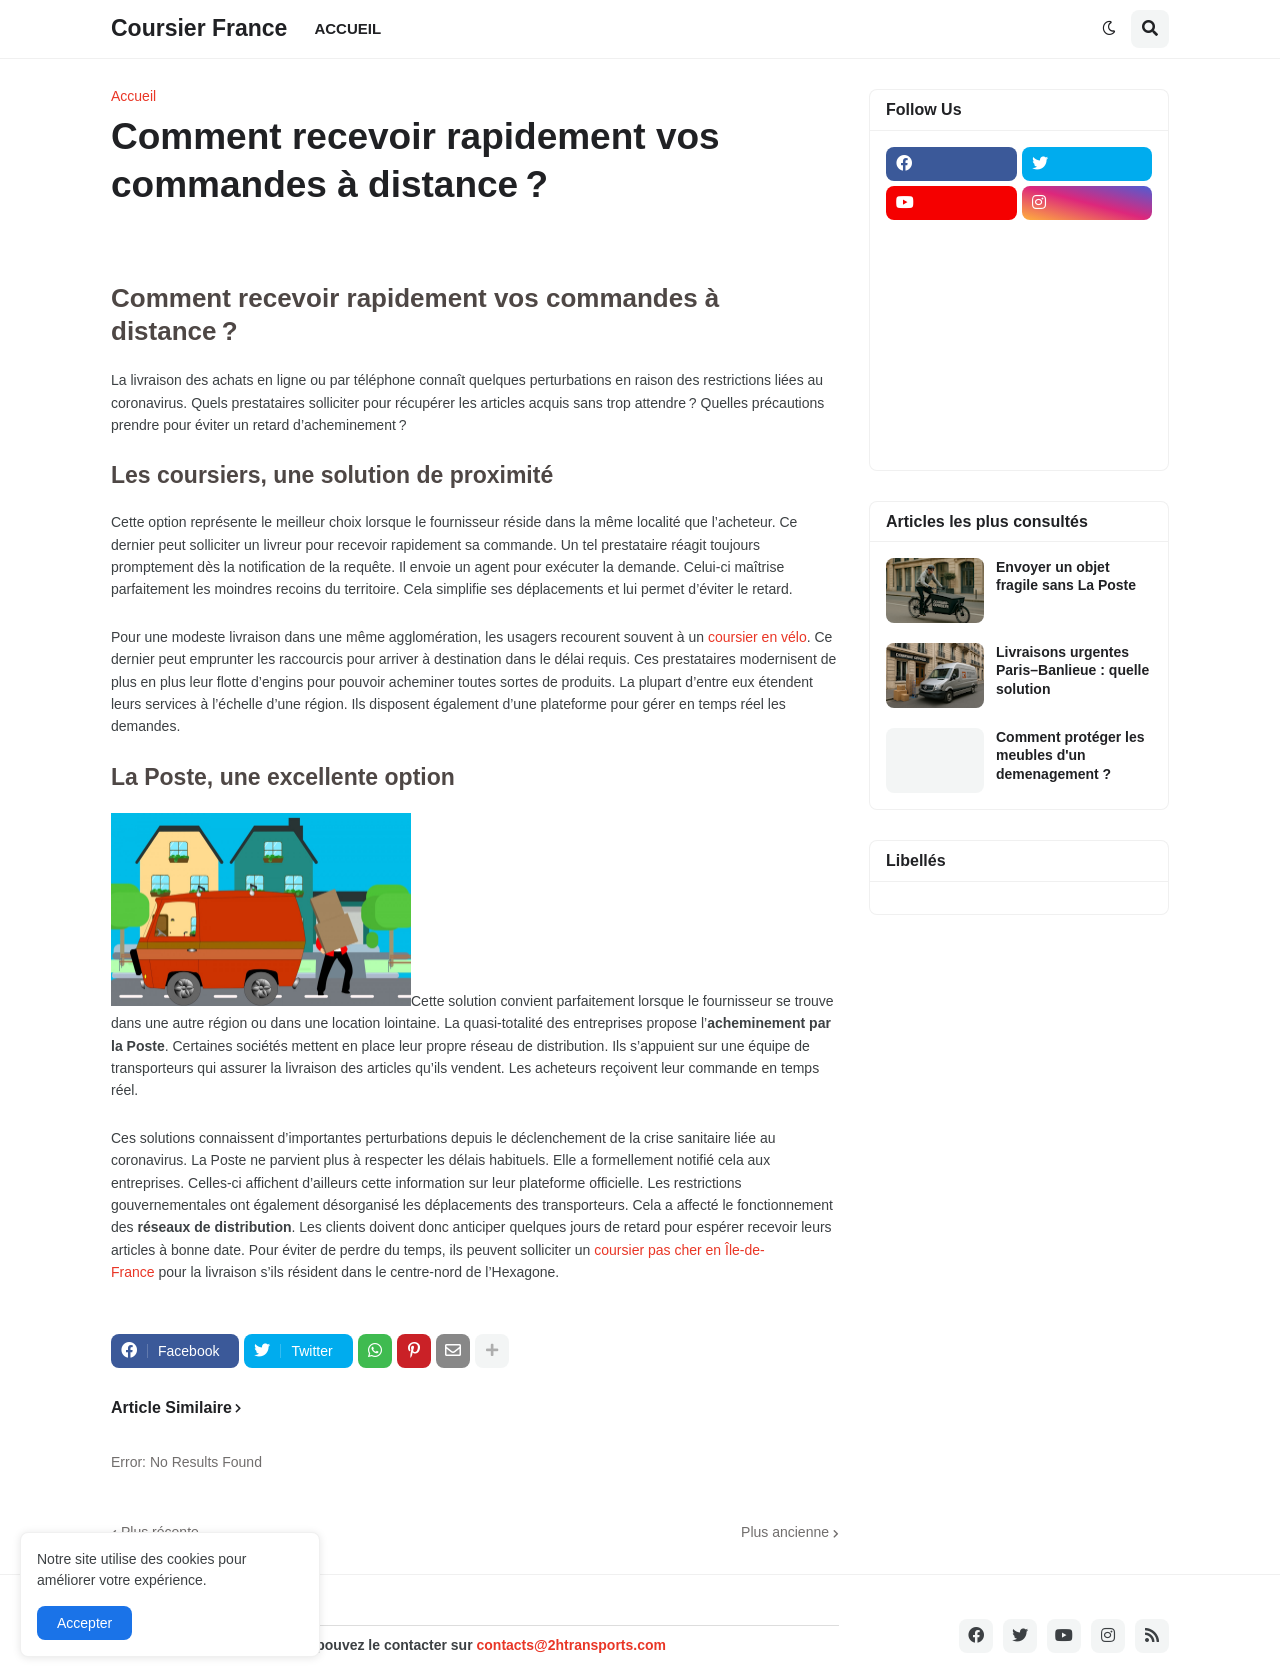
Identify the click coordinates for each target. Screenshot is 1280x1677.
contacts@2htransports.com (571, 1645)
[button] (1109, 29)
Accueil (133, 96)
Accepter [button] (84, 1623)
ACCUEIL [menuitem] (347, 28)
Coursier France (199, 28)
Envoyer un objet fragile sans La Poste (1066, 576)
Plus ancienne (785, 1532)
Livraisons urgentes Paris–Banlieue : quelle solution (1072, 670)
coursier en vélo (757, 637)
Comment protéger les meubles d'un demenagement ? (1070, 755)
